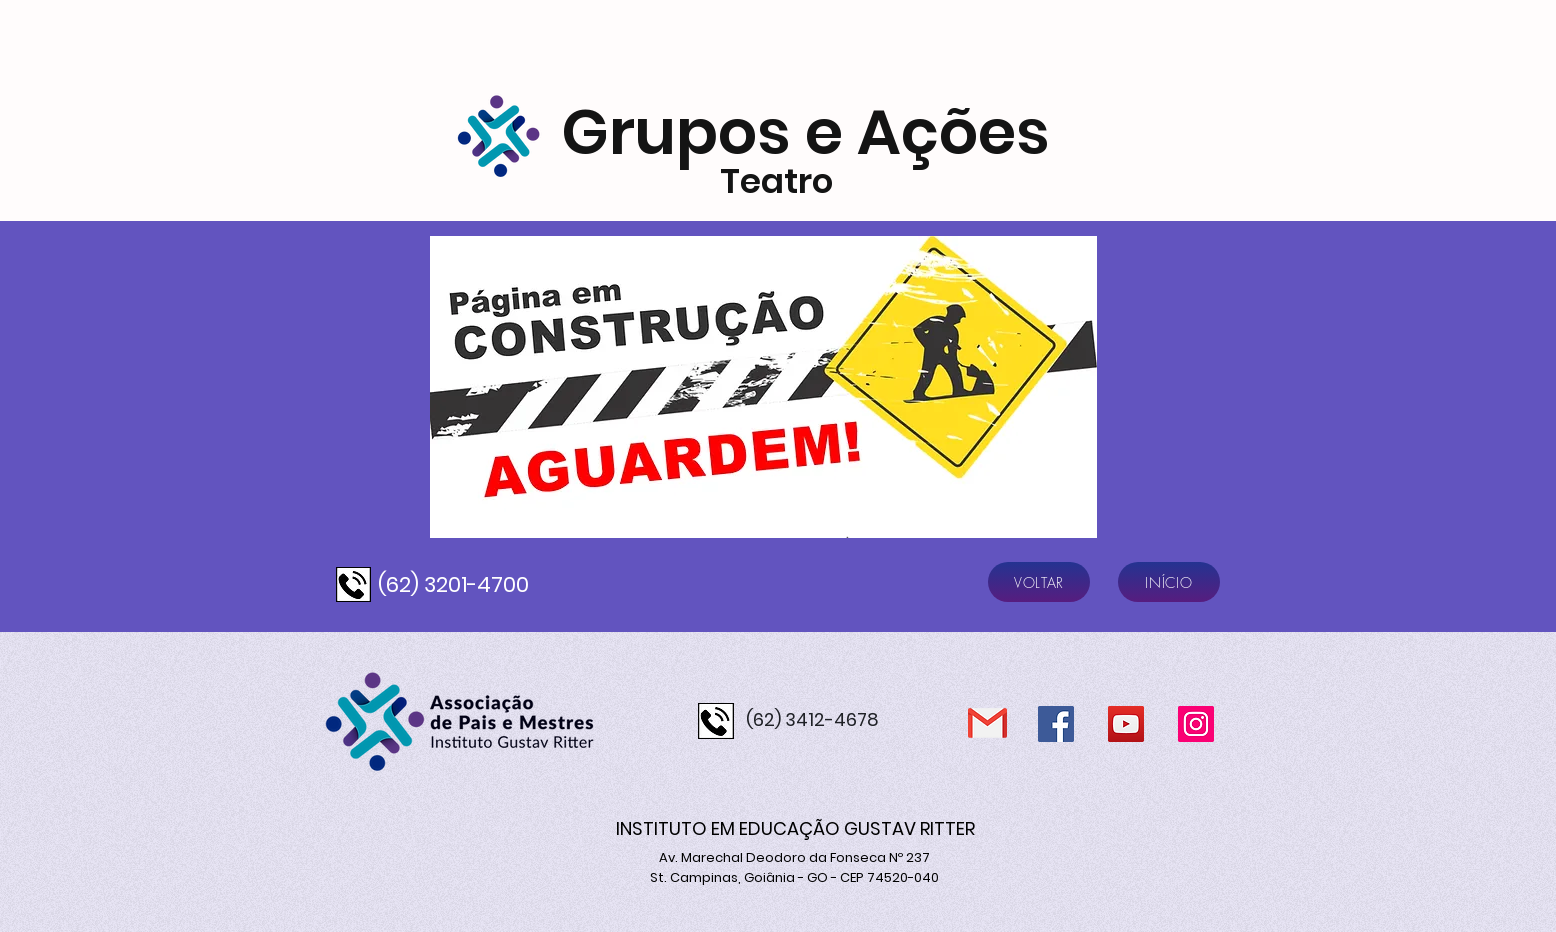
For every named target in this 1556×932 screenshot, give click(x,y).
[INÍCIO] (1169, 582)
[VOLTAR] (1039, 582)
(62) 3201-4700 (453, 584)
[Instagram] (1196, 724)
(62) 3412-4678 (812, 719)
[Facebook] (1056, 724)
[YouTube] (1126, 724)
